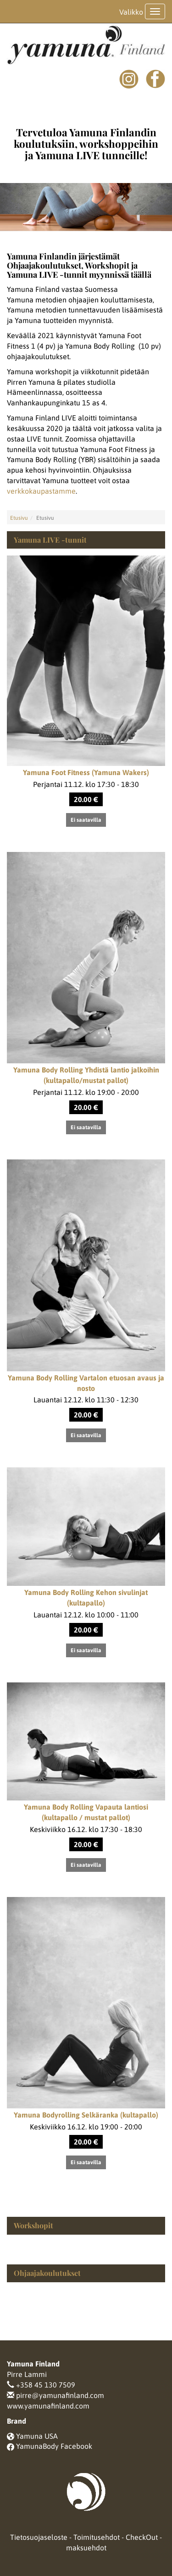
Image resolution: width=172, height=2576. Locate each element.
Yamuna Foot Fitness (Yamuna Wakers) (86, 772)
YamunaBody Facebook (54, 2446)
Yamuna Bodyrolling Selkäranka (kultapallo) (86, 2115)
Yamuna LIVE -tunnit (50, 539)
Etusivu (19, 518)
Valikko (131, 12)
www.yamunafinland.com (48, 2406)
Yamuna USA (37, 2436)
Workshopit (33, 2225)
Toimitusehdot (96, 2537)
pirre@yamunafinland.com (60, 2395)
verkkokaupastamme (41, 491)
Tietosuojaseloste (38, 2537)
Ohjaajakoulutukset (47, 2273)
